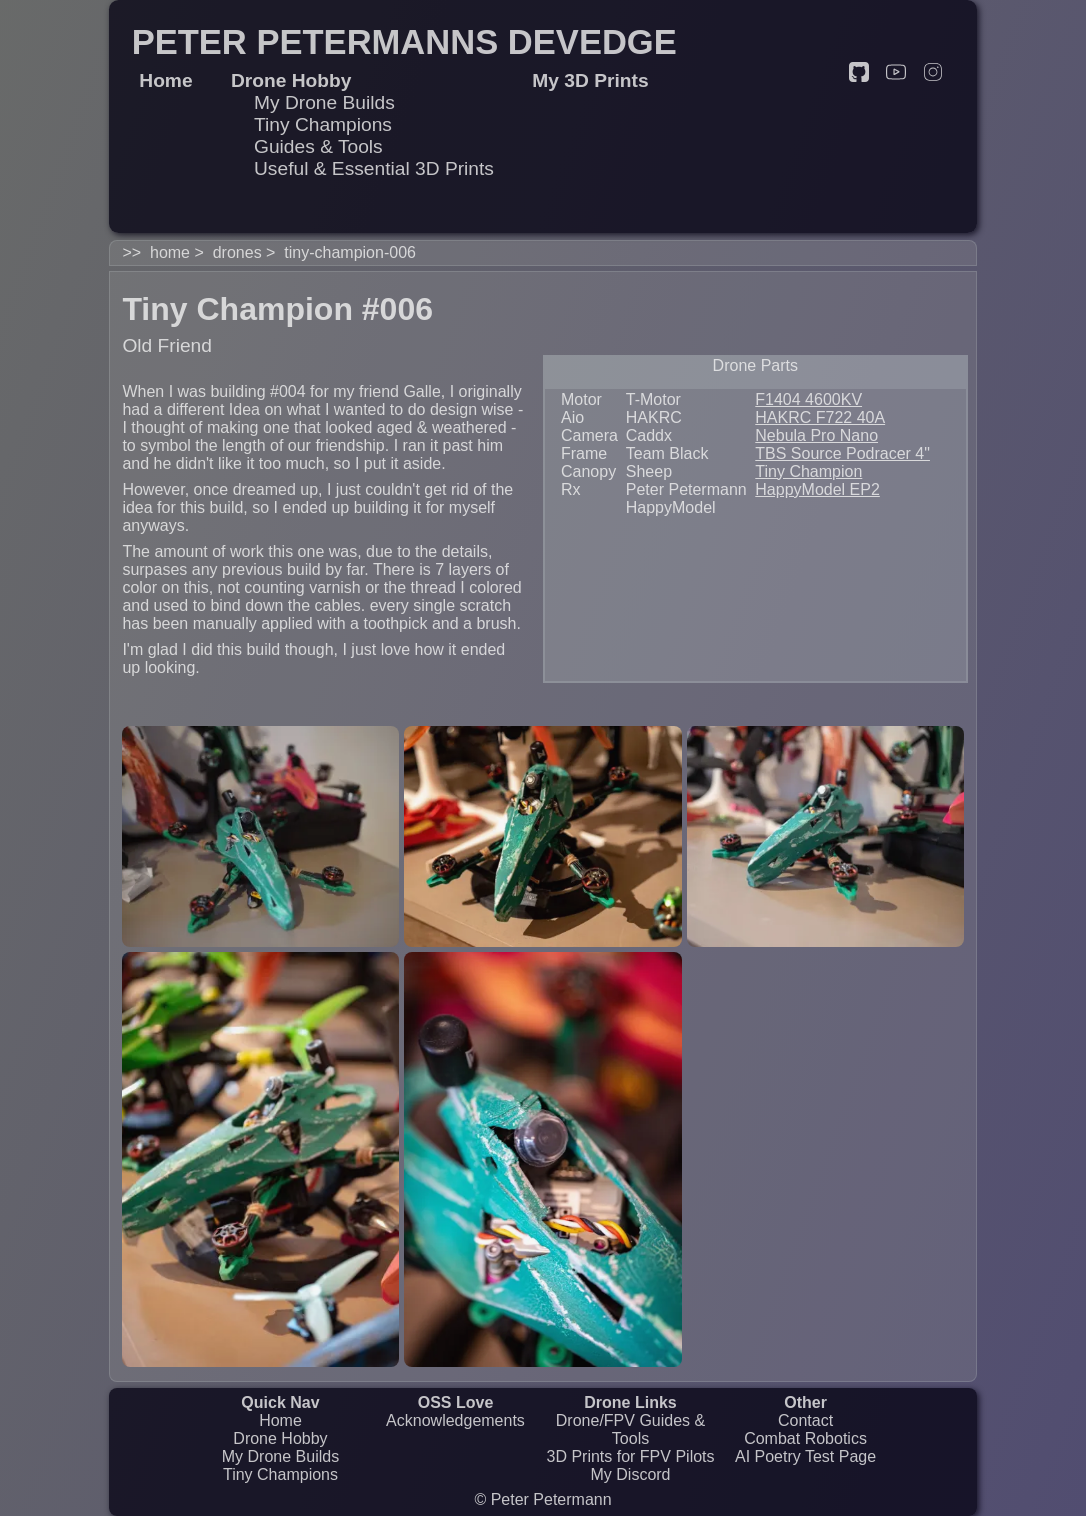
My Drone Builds (324, 102)
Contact (805, 1420)
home (170, 252)
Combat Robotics (805, 1438)
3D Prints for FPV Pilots (630, 1456)
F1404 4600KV (808, 399)
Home (280, 1420)
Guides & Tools (318, 146)
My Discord (631, 1474)
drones (237, 252)
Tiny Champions (323, 124)
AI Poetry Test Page (805, 1456)
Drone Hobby (280, 1438)
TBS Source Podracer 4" (842, 453)
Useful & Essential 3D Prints (374, 168)
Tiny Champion (808, 471)
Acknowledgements (455, 1420)
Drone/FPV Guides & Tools (630, 1429)
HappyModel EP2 (817, 489)
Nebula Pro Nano (816, 435)
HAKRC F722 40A (820, 417)
